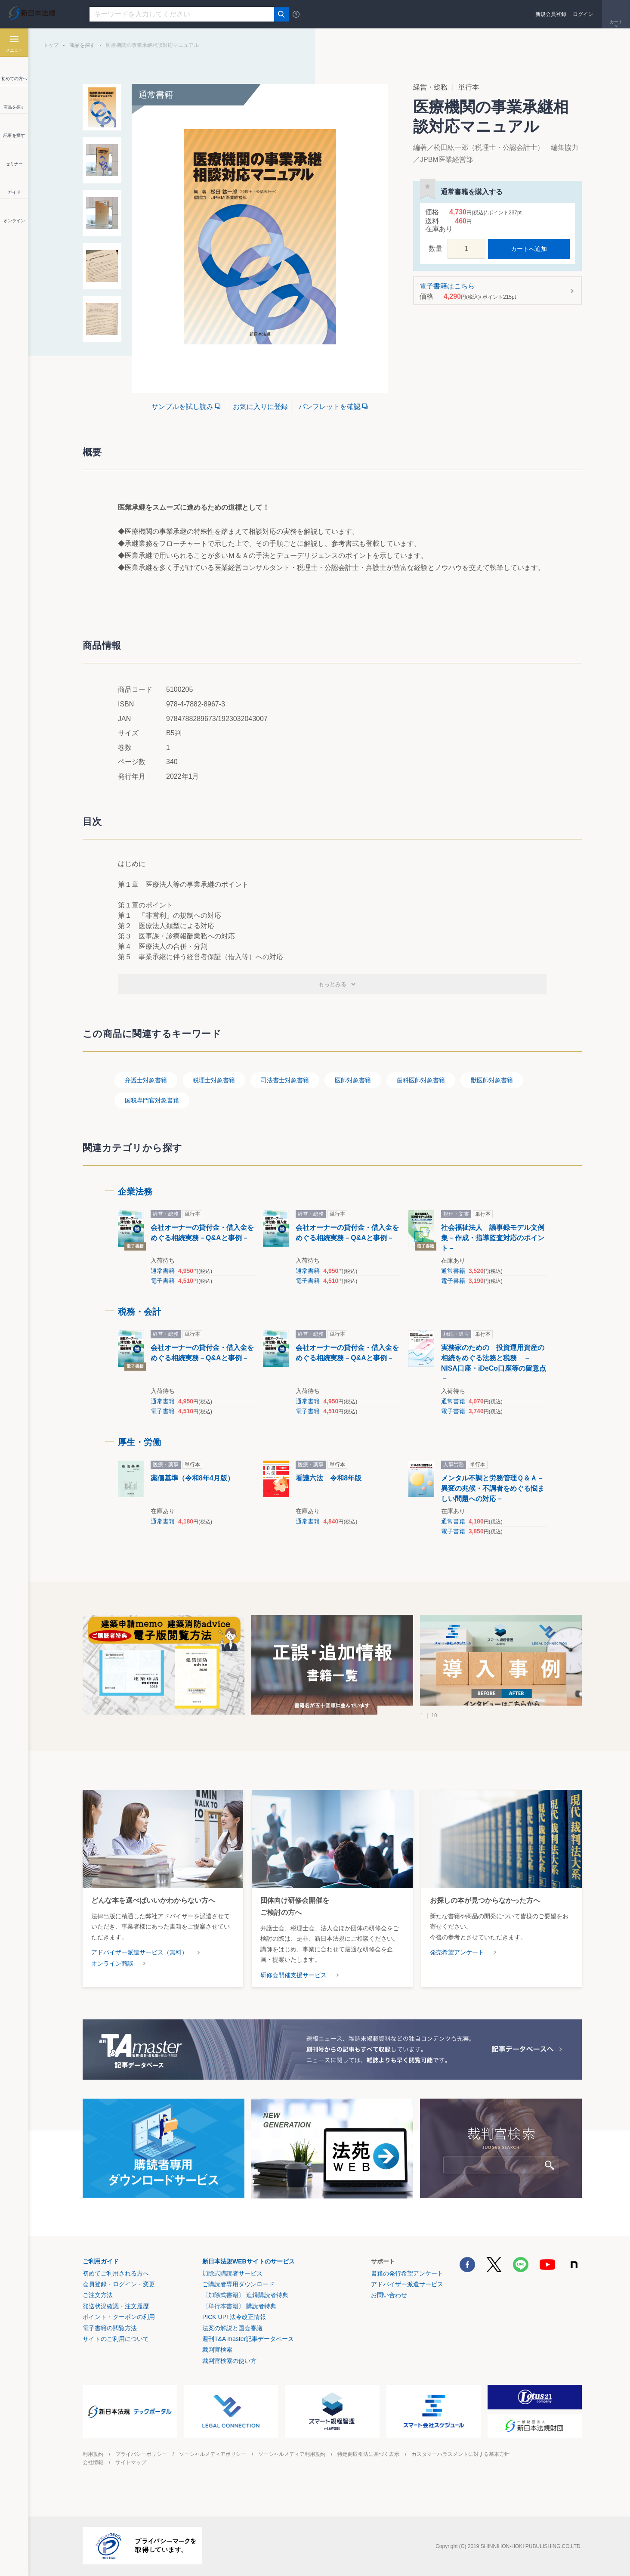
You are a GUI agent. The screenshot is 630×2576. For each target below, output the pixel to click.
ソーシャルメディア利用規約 (291, 2454)
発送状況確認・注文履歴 (116, 2306)
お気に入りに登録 (260, 406)
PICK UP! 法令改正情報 (234, 2316)
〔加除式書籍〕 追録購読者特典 (245, 2294)
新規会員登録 (550, 14)
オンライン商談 (112, 1963)
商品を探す (82, 45)
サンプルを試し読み (182, 406)
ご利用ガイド (101, 2261)
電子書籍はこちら (495, 291)
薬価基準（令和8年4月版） (192, 1478)
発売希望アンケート (457, 1952)
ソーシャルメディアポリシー (212, 2454)
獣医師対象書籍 (492, 1080)
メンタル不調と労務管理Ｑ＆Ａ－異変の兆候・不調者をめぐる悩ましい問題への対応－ (492, 1488)
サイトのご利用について (116, 2338)
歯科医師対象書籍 (421, 1080)
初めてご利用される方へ (116, 2273)
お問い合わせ (389, 2294)
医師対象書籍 (353, 1080)
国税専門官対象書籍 (152, 1100)
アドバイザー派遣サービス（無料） (139, 1952)
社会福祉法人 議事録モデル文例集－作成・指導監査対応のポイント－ (492, 1238)
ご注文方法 (98, 2294)
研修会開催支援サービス (293, 1975)
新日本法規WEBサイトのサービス (248, 2261)
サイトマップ (130, 2462)
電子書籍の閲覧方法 (110, 2328)
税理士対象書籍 (214, 1080)
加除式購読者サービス (232, 2273)
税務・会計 (139, 1311)
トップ (51, 45)
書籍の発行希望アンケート (407, 2273)
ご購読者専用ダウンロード (238, 2284)
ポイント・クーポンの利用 (119, 2316)
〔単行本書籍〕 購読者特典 (239, 2306)
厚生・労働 (139, 1442)
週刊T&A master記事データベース (248, 2338)
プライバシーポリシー (141, 2454)
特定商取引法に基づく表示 (368, 2454)
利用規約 (93, 2454)
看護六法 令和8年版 (328, 1478)
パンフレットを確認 (330, 406)
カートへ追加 (529, 248)
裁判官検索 (217, 2349)
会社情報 (93, 2462)
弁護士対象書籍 (146, 1080)
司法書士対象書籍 (285, 1080)
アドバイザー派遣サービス (407, 2284)
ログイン (583, 14)
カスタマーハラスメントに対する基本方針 (460, 2454)
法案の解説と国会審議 (232, 2328)
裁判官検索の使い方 (229, 2360)
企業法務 (135, 1191)
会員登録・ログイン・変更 (119, 2284)
